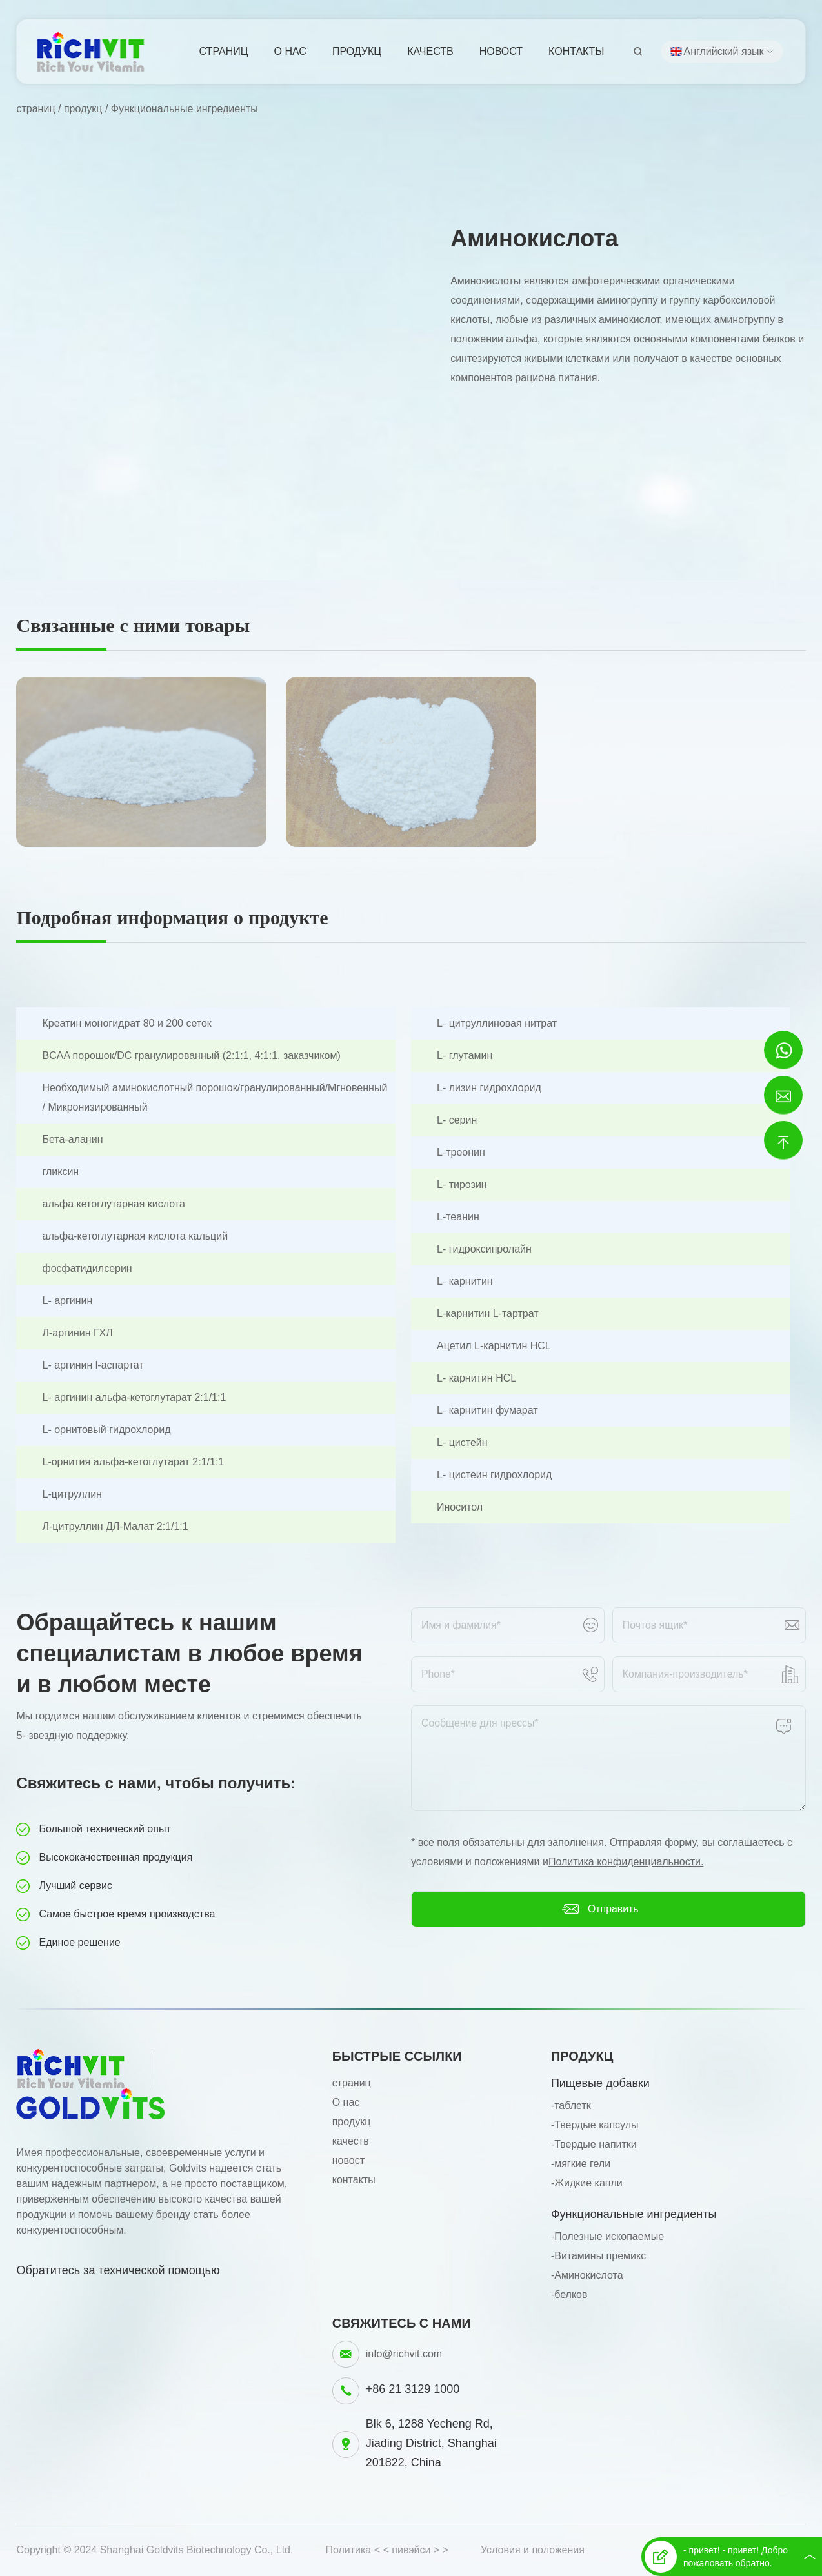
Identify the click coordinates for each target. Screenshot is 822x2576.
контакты (576, 51)
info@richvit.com (404, 2353)
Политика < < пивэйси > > (386, 2549)
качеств (430, 51)
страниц (223, 51)
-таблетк (571, 2105)
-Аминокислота (587, 2275)
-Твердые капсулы (595, 2124)
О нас (290, 51)
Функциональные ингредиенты (184, 108)
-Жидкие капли (587, 2182)
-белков (569, 2294)
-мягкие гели (580, 2163)
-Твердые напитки (594, 2144)
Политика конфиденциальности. (625, 1861)
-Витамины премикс (598, 2255)
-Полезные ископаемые (607, 2236)
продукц (356, 51)
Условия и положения (533, 2549)
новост (501, 51)
